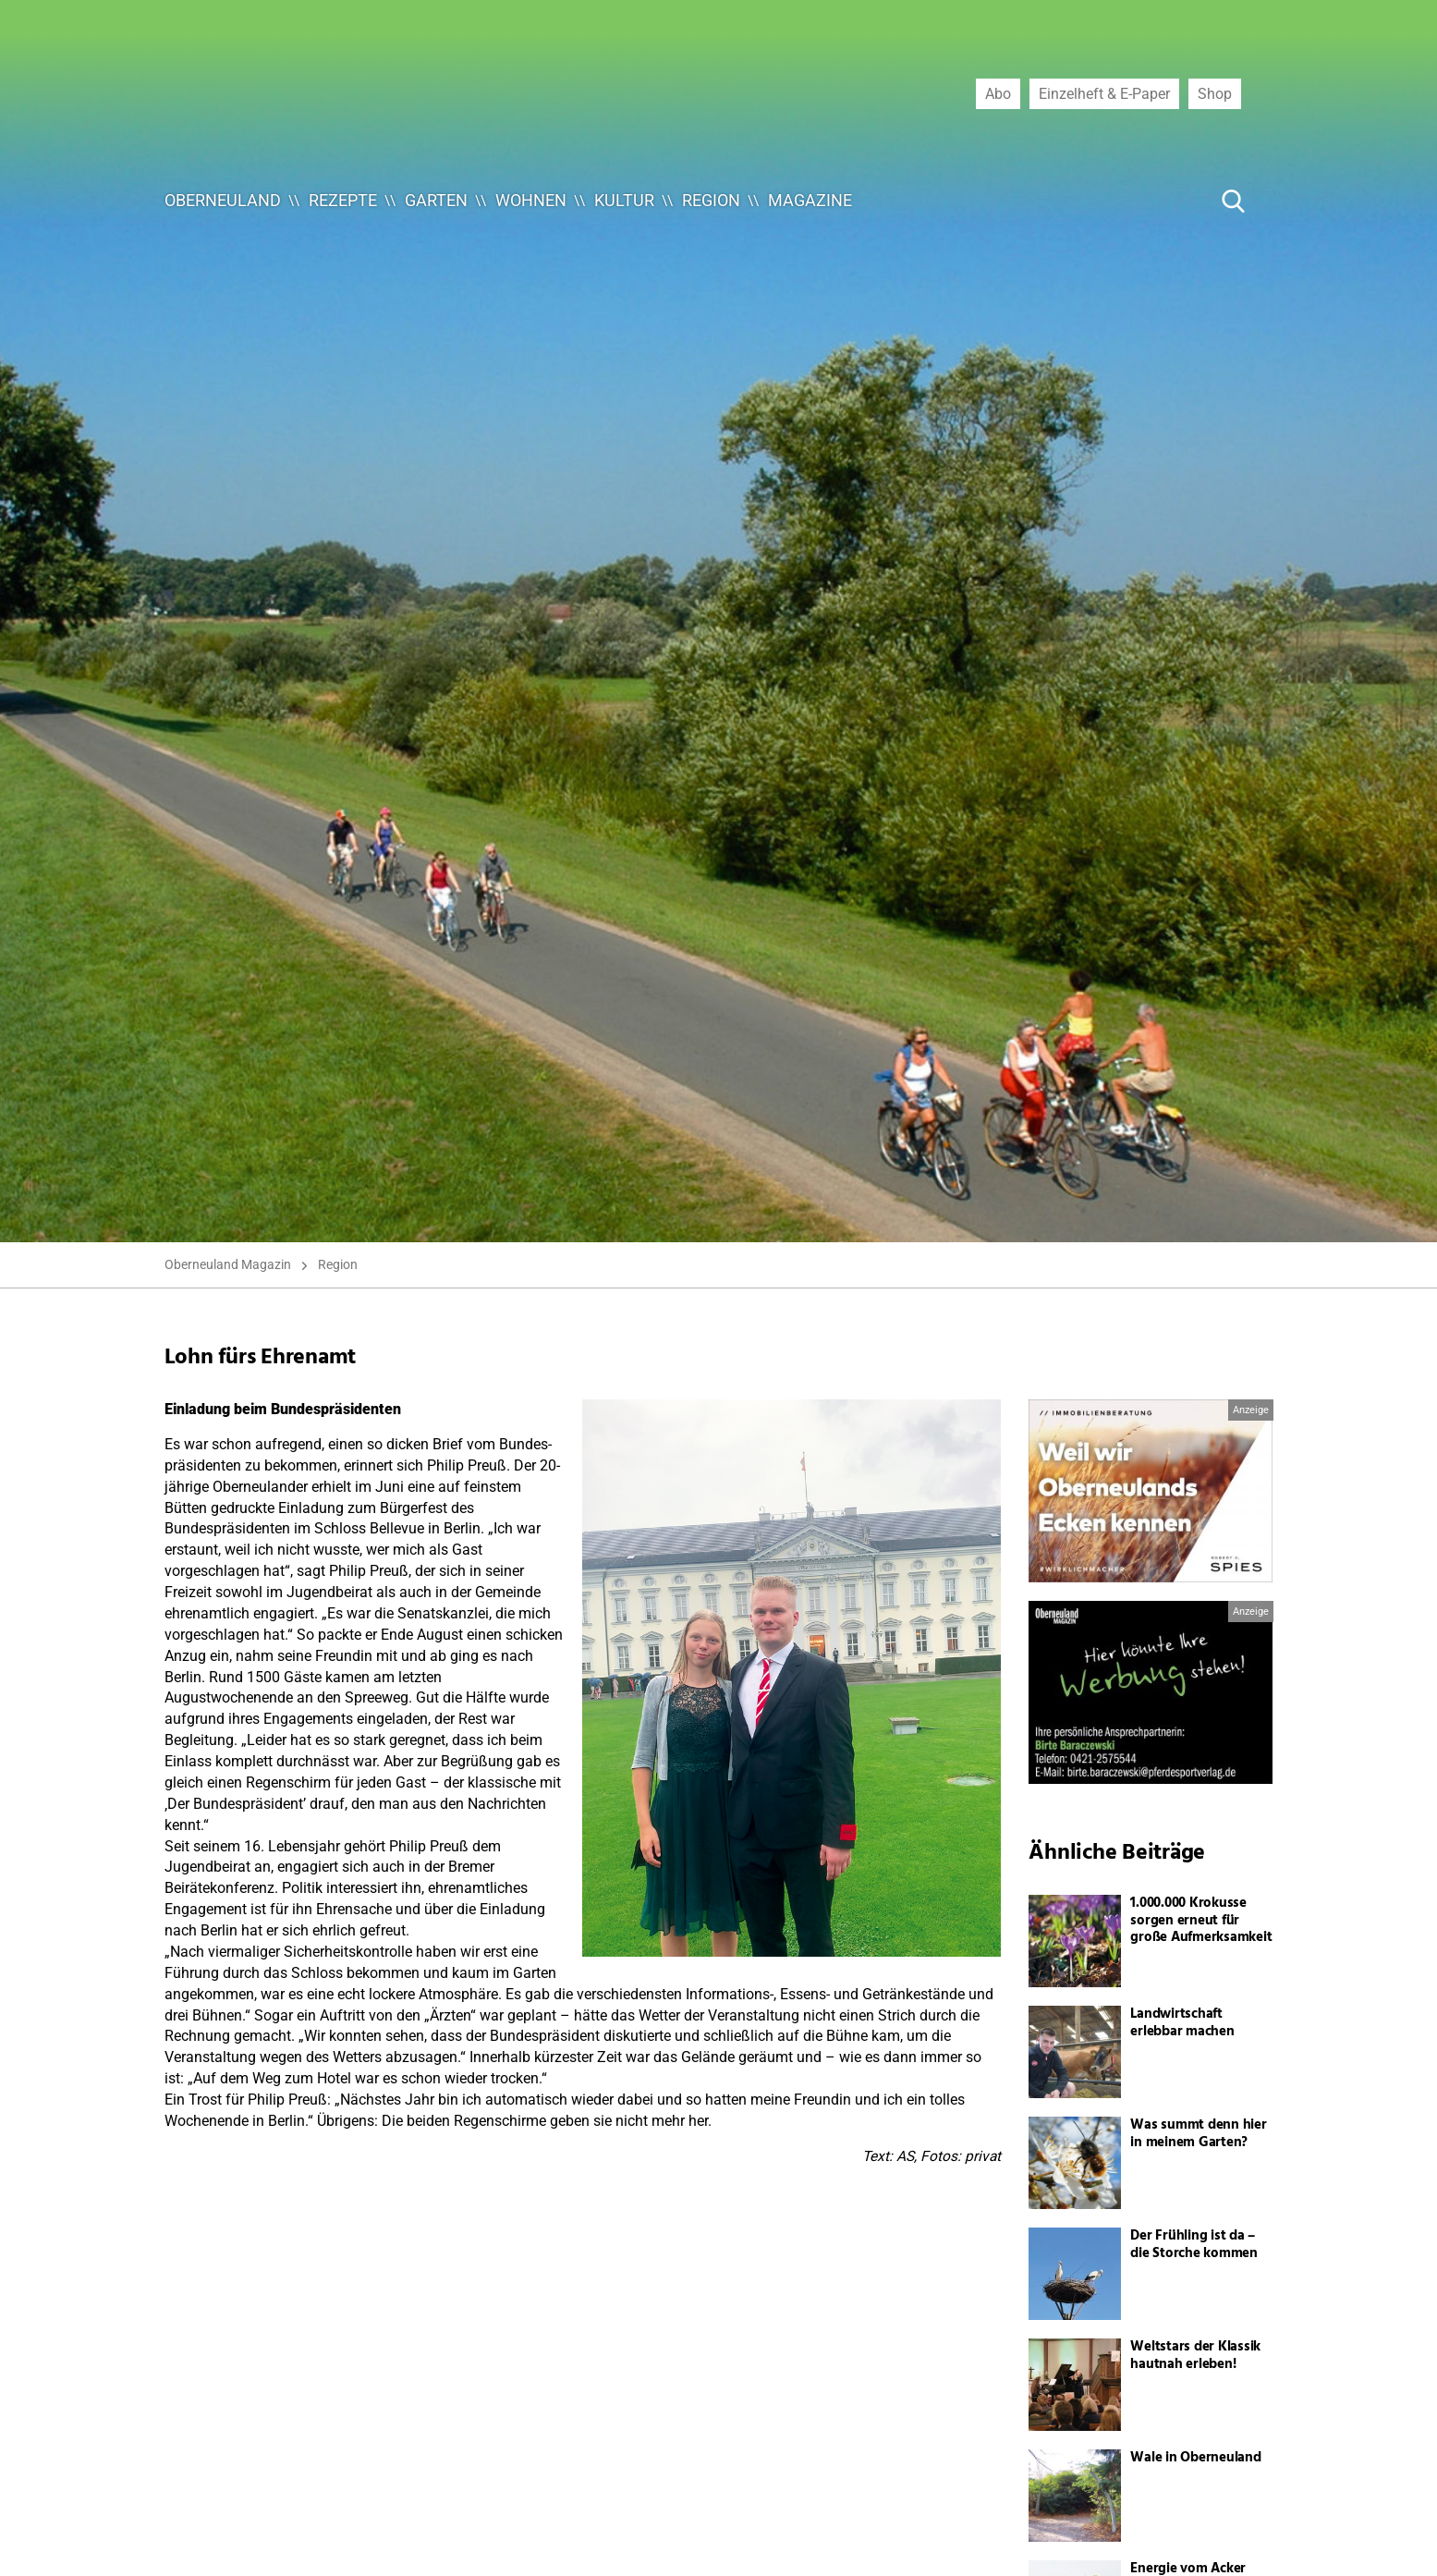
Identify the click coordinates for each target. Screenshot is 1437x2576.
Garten (436, 200)
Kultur (624, 200)
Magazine (810, 200)
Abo (998, 93)
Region (711, 200)
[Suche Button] (1233, 201)
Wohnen (530, 200)
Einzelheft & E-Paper (1104, 93)
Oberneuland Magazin (227, 1264)
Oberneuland (222, 200)
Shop (1215, 93)
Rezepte (343, 200)
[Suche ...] (1177, 201)
